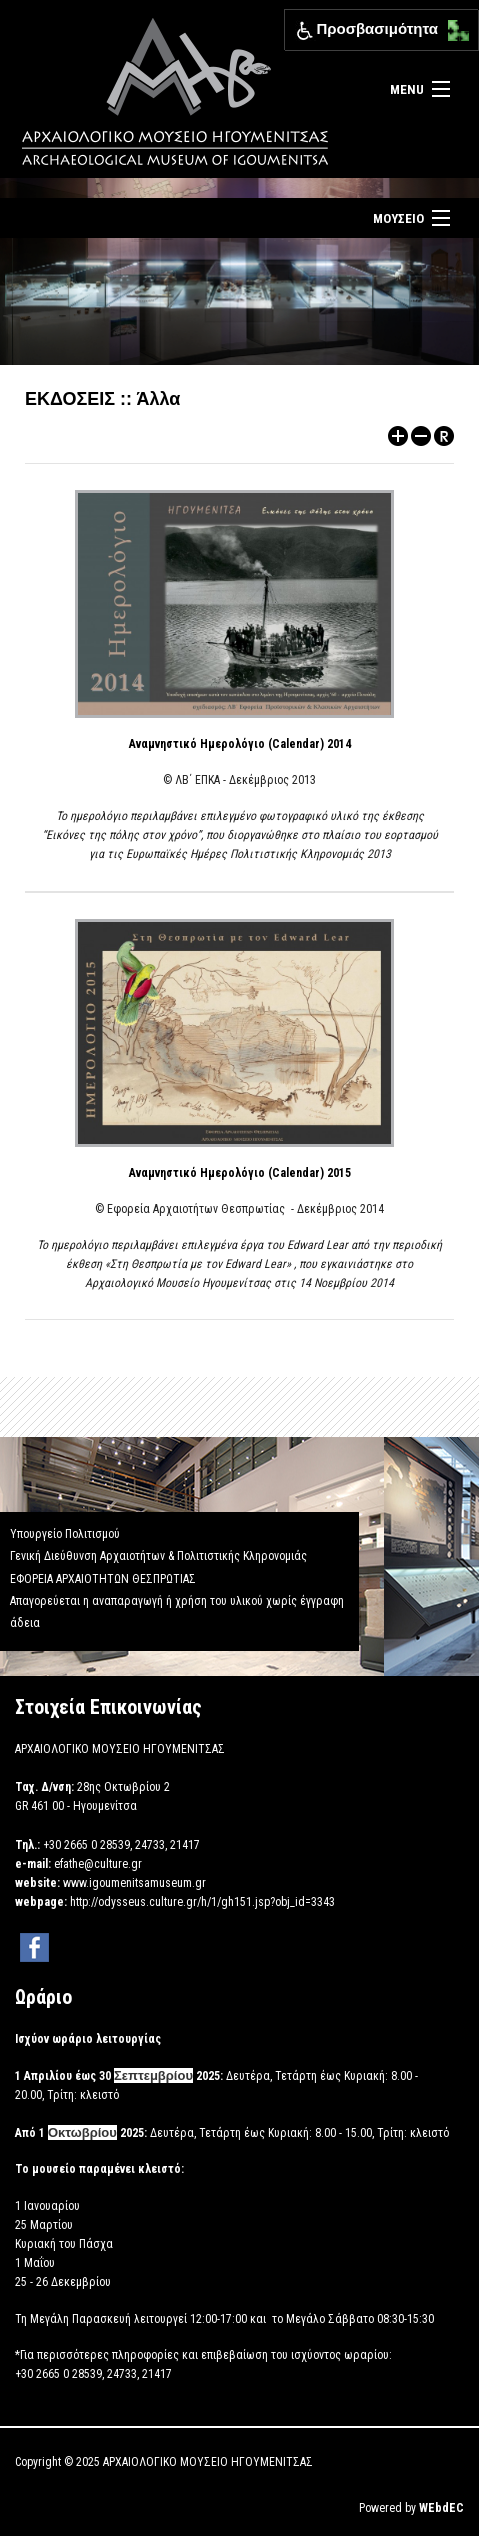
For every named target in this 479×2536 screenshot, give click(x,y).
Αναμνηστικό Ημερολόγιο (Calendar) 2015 (240, 1173)
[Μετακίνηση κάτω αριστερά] (453, 36)
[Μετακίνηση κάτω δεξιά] (464, 36)
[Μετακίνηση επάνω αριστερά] (453, 25)
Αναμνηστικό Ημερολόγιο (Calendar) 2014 (240, 744)
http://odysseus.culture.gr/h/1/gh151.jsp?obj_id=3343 (202, 1902)
